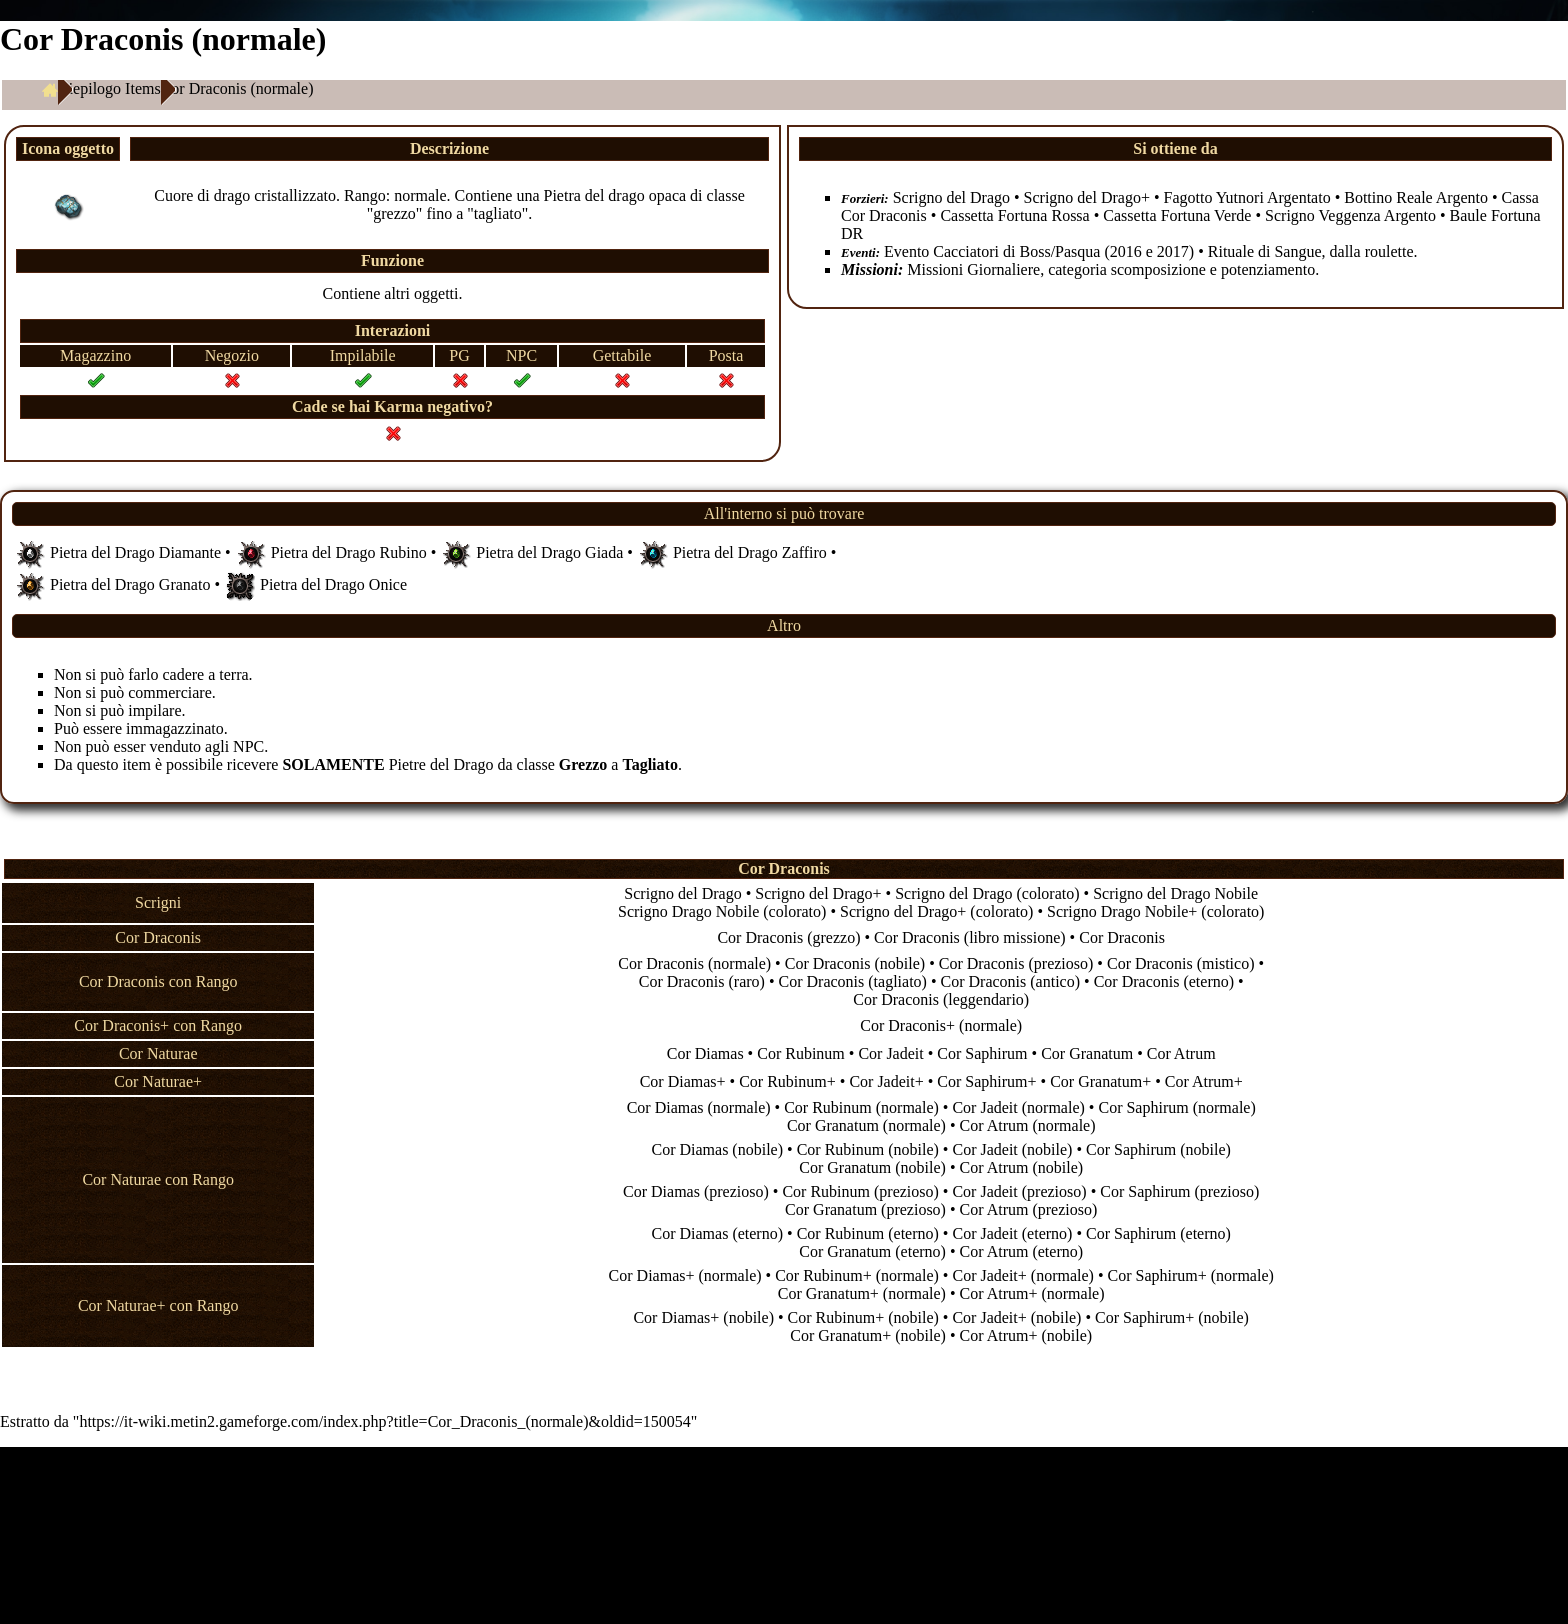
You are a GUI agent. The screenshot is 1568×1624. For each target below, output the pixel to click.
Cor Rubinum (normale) (861, 1107)
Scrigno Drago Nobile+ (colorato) (1155, 911)
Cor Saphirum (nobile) (1158, 1149)
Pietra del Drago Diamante (135, 551)
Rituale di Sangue (1265, 251)
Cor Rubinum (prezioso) (860, 1191)
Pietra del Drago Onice (333, 583)
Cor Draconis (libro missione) (970, 937)
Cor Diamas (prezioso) (696, 1191)
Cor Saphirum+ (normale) (1190, 1275)
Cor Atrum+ (1204, 1081)
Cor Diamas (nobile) (717, 1149)
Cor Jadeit (890, 1053)
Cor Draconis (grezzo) (788, 937)
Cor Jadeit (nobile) (1012, 1149)
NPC (248, 746)
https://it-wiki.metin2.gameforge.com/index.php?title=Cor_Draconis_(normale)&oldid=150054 (384, 1421)
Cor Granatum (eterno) (872, 1251)
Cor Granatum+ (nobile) (868, 1335)
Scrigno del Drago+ (1087, 197)
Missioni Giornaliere (973, 269)
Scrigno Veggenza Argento (1350, 215)
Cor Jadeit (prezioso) (1019, 1191)
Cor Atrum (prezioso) (1029, 1209)
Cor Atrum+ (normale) (1032, 1293)
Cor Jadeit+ (886, 1081)
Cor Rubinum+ (787, 1081)
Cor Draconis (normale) (694, 963)
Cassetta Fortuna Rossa (1014, 215)
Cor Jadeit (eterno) (1012, 1233)
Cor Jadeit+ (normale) (1022, 1275)
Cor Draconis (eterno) (1164, 981)
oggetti (436, 293)
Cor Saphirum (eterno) (1158, 1233)
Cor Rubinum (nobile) (868, 1149)
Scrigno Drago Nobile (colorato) (722, 911)
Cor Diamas (705, 1053)
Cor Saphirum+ (986, 1081)
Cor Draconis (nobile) (855, 963)
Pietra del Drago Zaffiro (750, 551)
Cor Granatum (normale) (866, 1125)
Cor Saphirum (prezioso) (1179, 1191)
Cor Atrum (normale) (1028, 1125)
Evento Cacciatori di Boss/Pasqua (992, 251)
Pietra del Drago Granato (130, 583)
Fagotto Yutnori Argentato (1247, 197)
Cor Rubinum (801, 1053)
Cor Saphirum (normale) (1176, 1107)
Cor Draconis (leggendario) (941, 999)
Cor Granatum (1087, 1053)
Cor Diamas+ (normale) (685, 1275)
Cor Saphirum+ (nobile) (1172, 1317)
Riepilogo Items (109, 88)
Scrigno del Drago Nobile (1175, 893)
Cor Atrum (1181, 1053)
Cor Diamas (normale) (699, 1107)
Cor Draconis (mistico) (1181, 963)
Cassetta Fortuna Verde (1177, 215)
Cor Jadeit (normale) (1018, 1107)
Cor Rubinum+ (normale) (857, 1275)
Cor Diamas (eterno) (718, 1233)
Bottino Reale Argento (1416, 197)
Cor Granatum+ (1100, 1081)
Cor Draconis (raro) (702, 981)
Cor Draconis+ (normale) (941, 1025)
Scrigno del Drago (951, 197)
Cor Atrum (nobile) (1022, 1167)
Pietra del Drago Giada (549, 551)
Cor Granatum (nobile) (872, 1167)
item (136, 764)
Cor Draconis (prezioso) (1016, 963)
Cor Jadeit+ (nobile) (1016, 1317)
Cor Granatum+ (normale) (862, 1293)
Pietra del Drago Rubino (349, 551)
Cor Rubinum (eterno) (868, 1233)
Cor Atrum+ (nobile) (1026, 1335)
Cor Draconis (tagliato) (853, 981)
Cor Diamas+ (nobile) (703, 1317)
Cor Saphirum (982, 1053)
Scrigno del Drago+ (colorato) (936, 911)
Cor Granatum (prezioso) (865, 1209)
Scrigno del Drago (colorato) (987, 893)
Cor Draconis (1122, 937)
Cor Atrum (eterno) (1022, 1251)
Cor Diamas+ (683, 1081)
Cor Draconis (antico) (1011, 981)
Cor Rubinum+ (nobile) (863, 1317)
